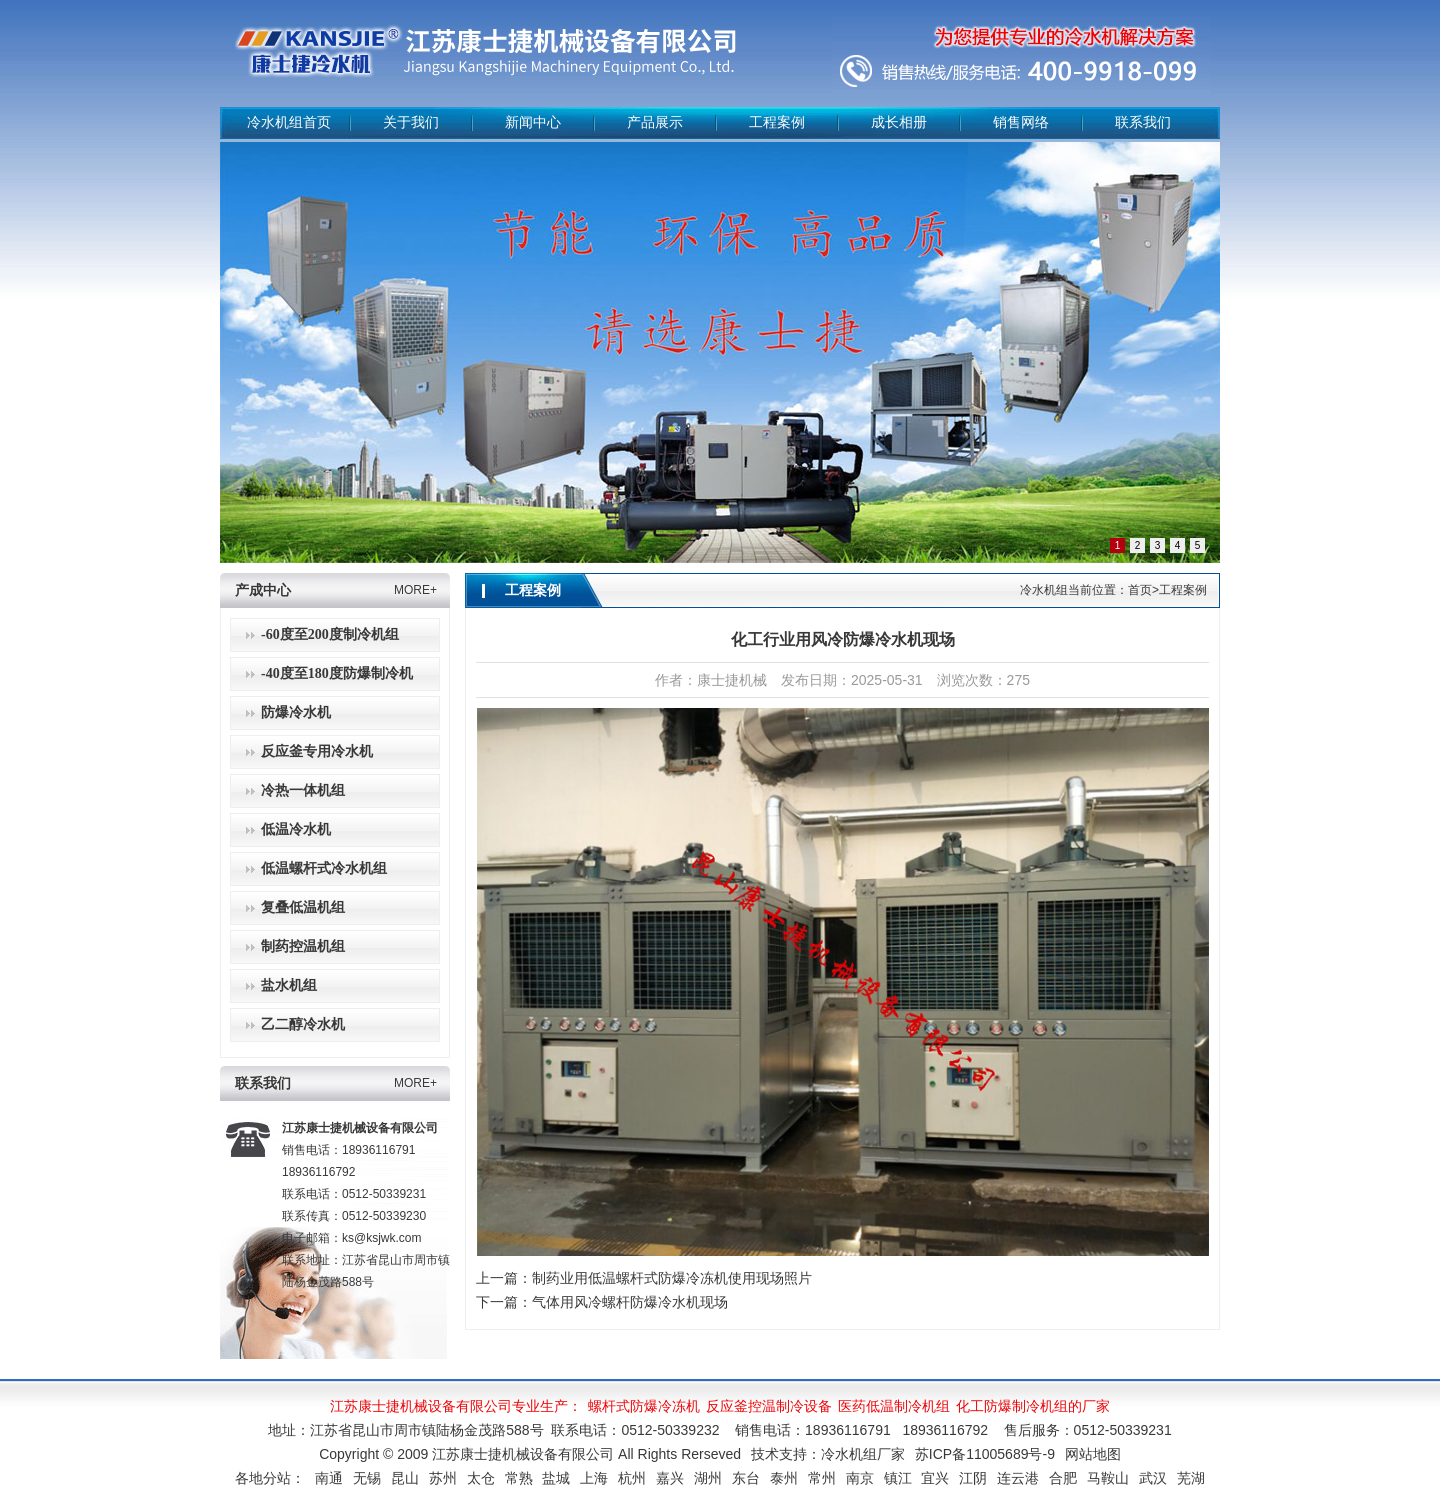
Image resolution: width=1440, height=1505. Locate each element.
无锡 (367, 1478)
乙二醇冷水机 (303, 1024)
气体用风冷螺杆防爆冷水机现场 (630, 1302)
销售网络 (1021, 122)
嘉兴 (670, 1478)
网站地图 (1093, 1454)
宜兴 (935, 1478)
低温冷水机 (296, 829)
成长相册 (899, 122)
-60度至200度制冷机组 (330, 634)
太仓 (481, 1478)
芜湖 (1191, 1478)
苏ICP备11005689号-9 (985, 1454)
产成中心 (263, 590)
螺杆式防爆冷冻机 (644, 1406)
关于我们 (411, 122)
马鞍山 (1108, 1478)
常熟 (519, 1478)
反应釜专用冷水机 (317, 751)
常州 (822, 1478)
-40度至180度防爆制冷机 (337, 673)
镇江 (898, 1478)
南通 (329, 1478)
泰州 (784, 1478)
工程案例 (777, 122)
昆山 (405, 1478)
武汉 (1153, 1478)
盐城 (556, 1478)
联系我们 (1143, 122)
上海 (594, 1478)
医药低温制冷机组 (894, 1406)
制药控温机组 (303, 946)
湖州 (708, 1478)
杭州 (632, 1478)
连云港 (1018, 1478)
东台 (746, 1478)
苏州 (443, 1478)
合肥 (1063, 1478)
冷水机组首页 (289, 122)
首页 (1140, 590)
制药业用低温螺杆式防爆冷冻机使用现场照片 (672, 1278)
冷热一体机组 (303, 790)
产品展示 (655, 122)
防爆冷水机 (296, 712)
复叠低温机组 (303, 907)
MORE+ (415, 590)
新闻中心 (533, 122)
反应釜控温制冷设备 (769, 1406)
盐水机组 (289, 985)
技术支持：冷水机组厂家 (828, 1454)
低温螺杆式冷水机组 (324, 868)
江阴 (973, 1478)
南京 (860, 1478)
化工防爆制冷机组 (1012, 1406)
